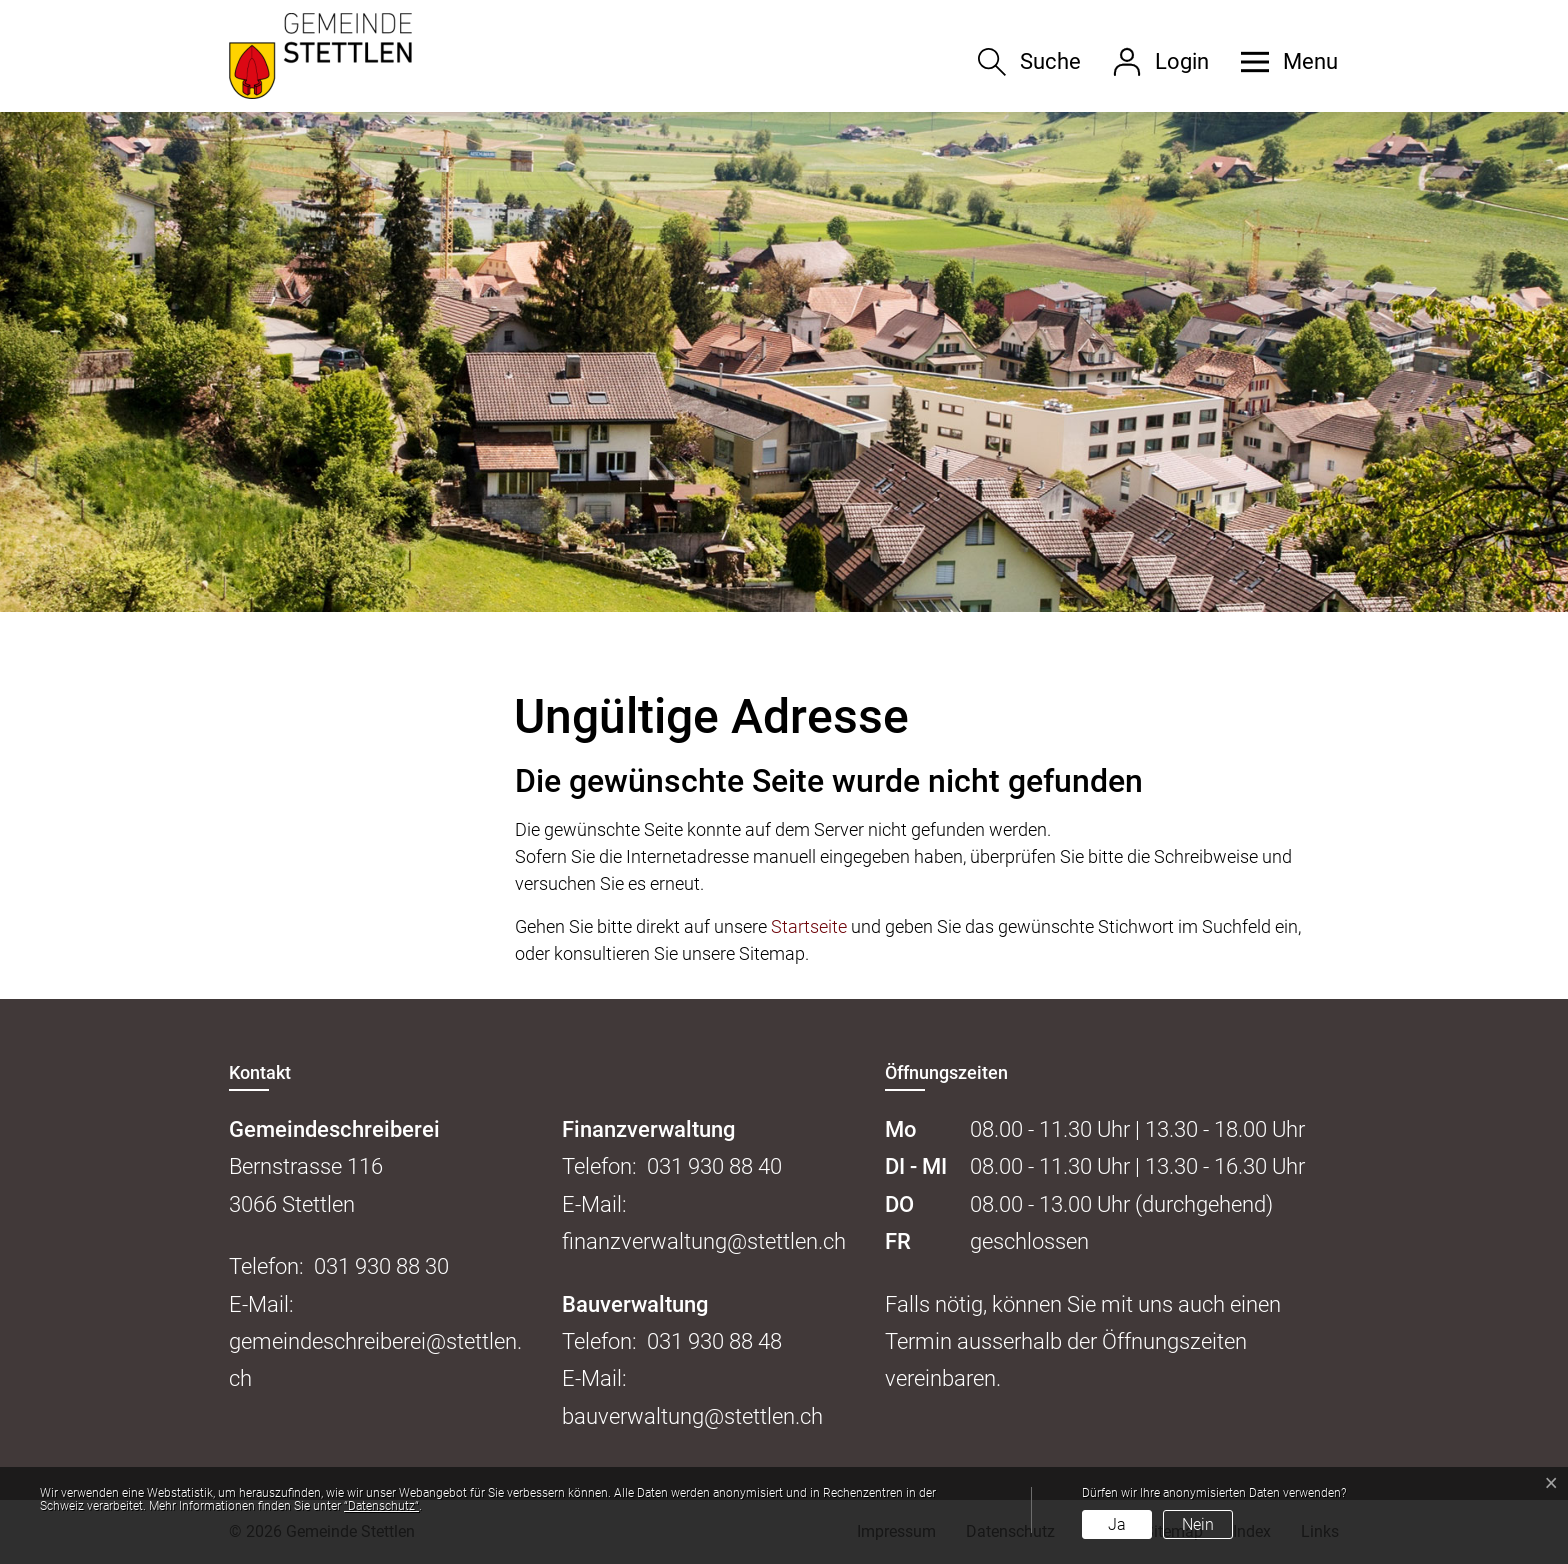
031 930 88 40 (714, 1166)
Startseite (809, 926)
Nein (1198, 1524)
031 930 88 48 (714, 1341)
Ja (1117, 1524)
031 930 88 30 (381, 1266)
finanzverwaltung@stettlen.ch (704, 1241)
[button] (1282, 62)
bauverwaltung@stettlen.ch (692, 1416)
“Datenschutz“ (381, 1506)
